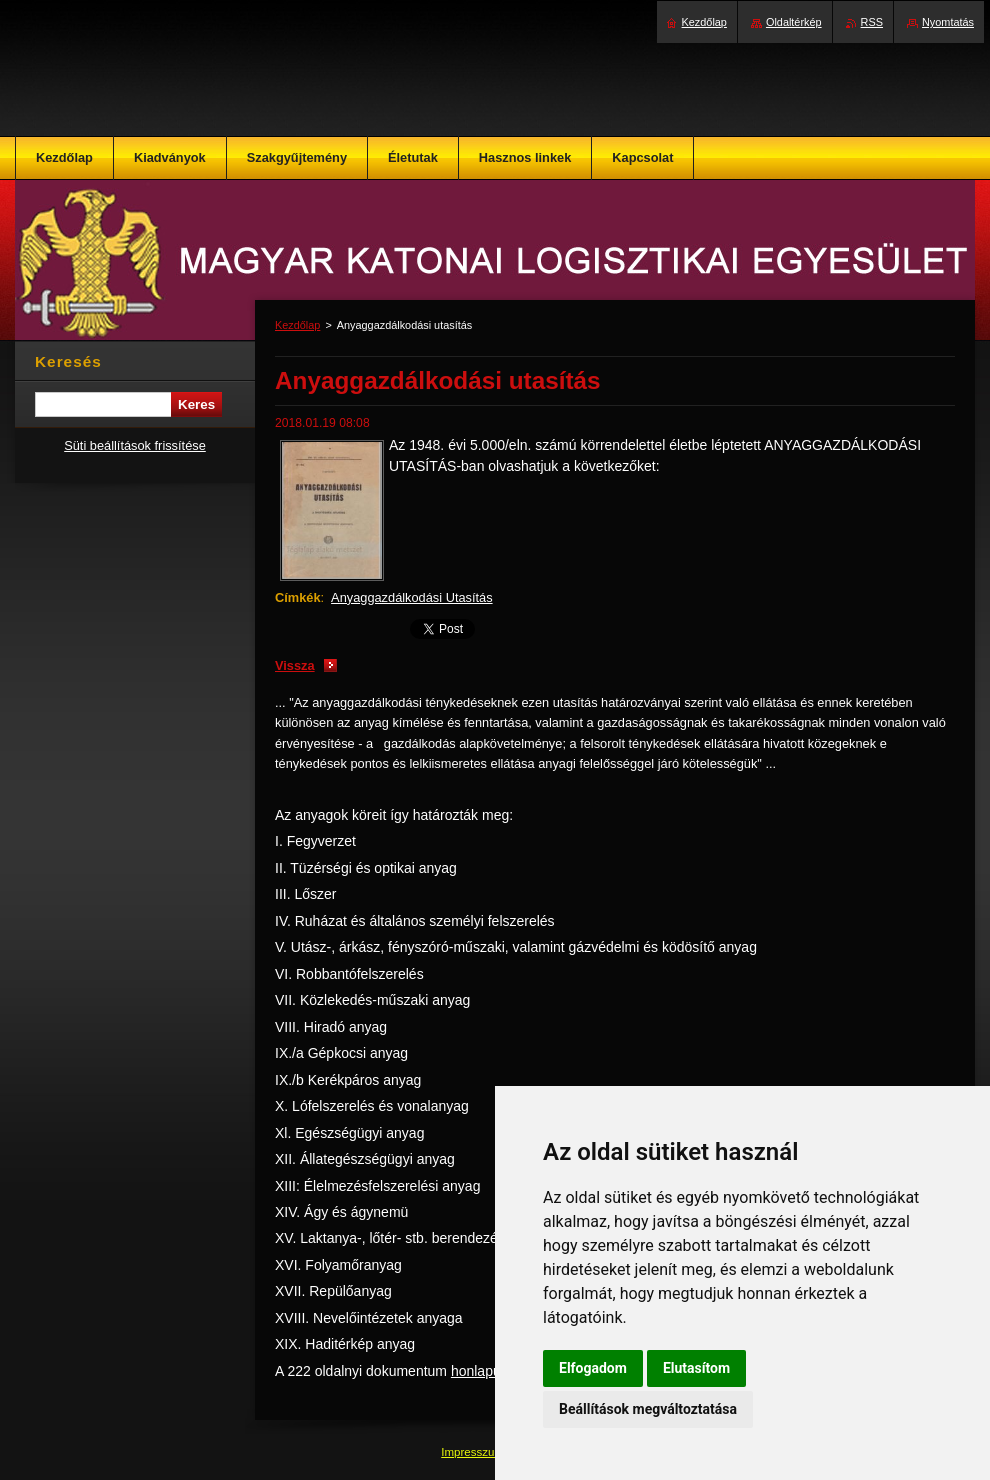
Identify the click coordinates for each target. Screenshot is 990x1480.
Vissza (295, 665)
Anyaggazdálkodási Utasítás (411, 597)
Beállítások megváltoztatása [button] (648, 1409)
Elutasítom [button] (696, 1368)
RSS (872, 22)
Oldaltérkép (794, 22)
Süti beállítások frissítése (135, 445)
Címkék (298, 597)
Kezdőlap (297, 325)
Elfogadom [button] (593, 1368)
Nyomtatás (948, 22)
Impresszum (474, 1452)
